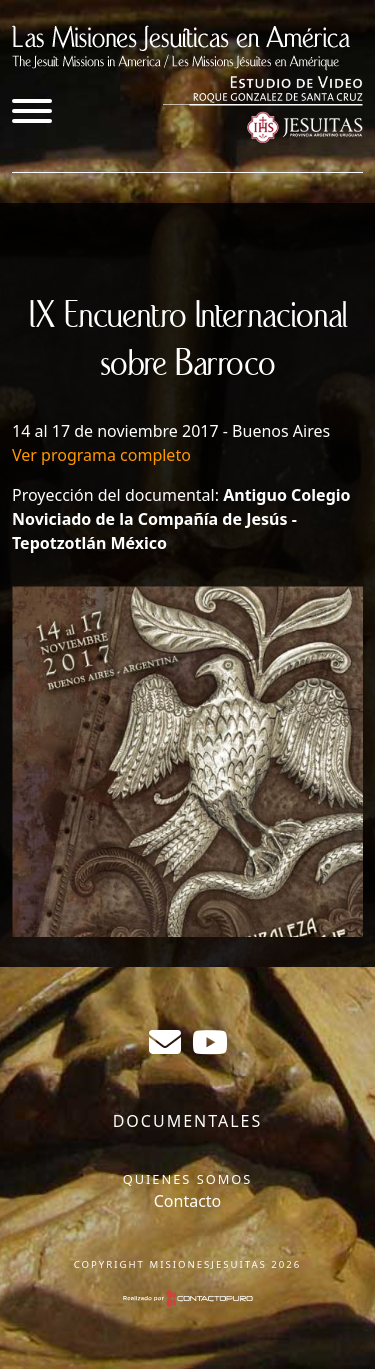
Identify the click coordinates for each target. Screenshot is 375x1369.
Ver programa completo (101, 455)
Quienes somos (188, 1179)
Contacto (188, 1201)
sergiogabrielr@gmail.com (165, 1042)
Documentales (188, 1121)
